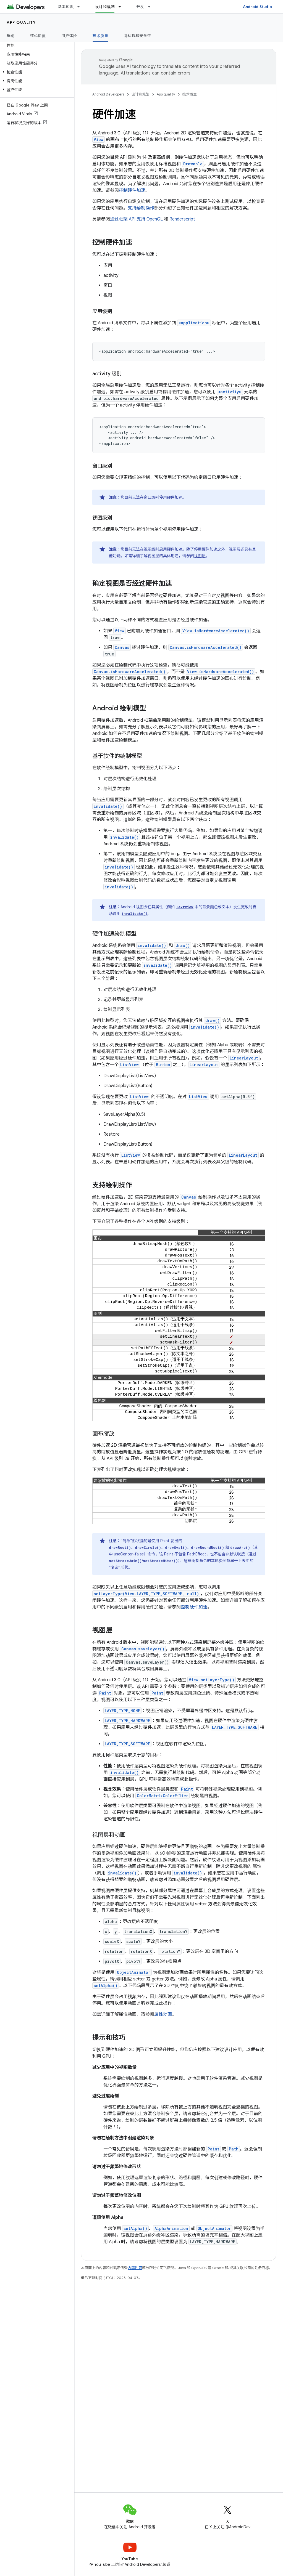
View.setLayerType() (211, 1679)
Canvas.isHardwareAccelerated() (206, 647)
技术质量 (189, 94)
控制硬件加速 (132, 190)
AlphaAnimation (171, 2228)
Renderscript (182, 219)
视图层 (200, 555)
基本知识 (66, 6)
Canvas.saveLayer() (142, 1648)
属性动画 (163, 2014)
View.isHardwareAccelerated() (215, 630)
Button (163, 1064)
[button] (36, 72)
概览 (11, 35)
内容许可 (135, 2268)
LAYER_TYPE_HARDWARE (127, 1720)
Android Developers (108, 94)
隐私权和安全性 (137, 35)
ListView (129, 1064)
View (98, 139)
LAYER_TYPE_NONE (122, 1710)
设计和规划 (141, 94)
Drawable (193, 163)
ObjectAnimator (133, 1972)
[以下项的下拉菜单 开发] (151, 6)
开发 (140, 6)
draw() (182, 945)
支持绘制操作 (141, 208)
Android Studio (257, 6)
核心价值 (38, 35)
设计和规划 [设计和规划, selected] (105, 6)
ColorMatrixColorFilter (162, 1795)
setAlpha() (105, 1985)
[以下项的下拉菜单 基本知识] (81, 6)
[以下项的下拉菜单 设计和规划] (122, 6)
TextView (184, 907)
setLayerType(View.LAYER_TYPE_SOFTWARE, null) (146, 1593)
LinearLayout (244, 1058)
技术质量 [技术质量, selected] (100, 35)
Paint (105, 1693)
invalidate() (108, 806)
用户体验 (69, 35)
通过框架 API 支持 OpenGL (136, 219)
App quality (21, 22)
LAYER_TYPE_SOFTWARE (234, 1727)
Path (234, 2149)
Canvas (122, 647)
